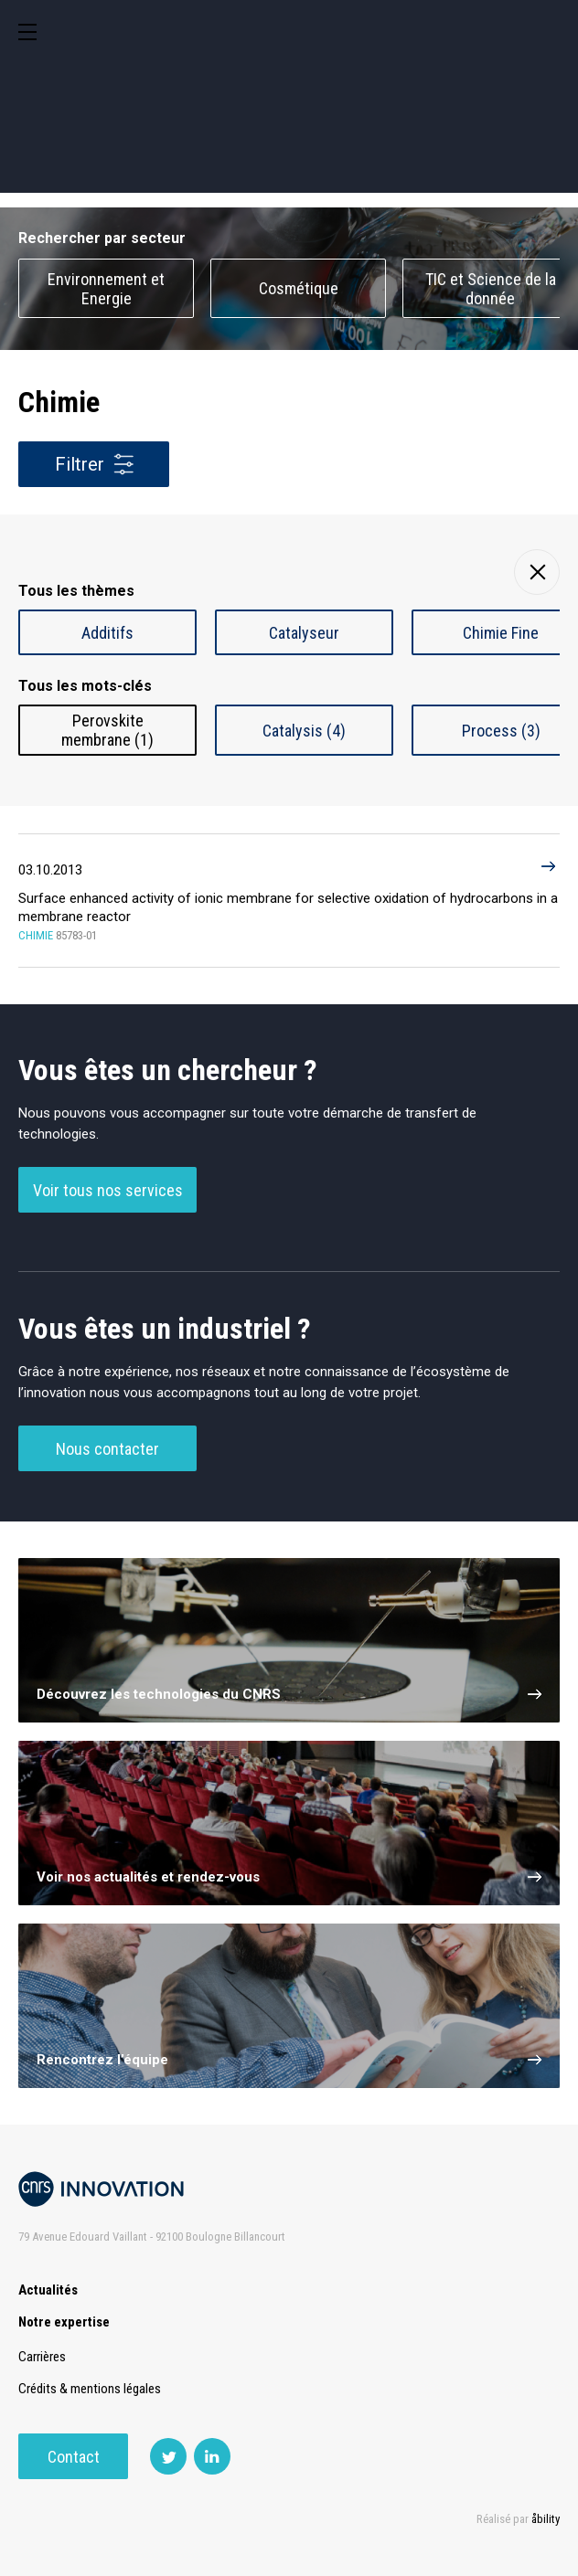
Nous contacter (107, 1448)
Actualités (48, 2290)
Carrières (42, 2356)
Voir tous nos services (108, 1190)
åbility (545, 2519)
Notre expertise (64, 2322)
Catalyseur (304, 632)
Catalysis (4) (304, 730)
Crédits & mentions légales (89, 2388)
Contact (74, 2456)
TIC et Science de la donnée (490, 289)
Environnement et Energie (106, 289)
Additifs (107, 632)
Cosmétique (298, 288)
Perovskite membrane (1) (107, 730)
